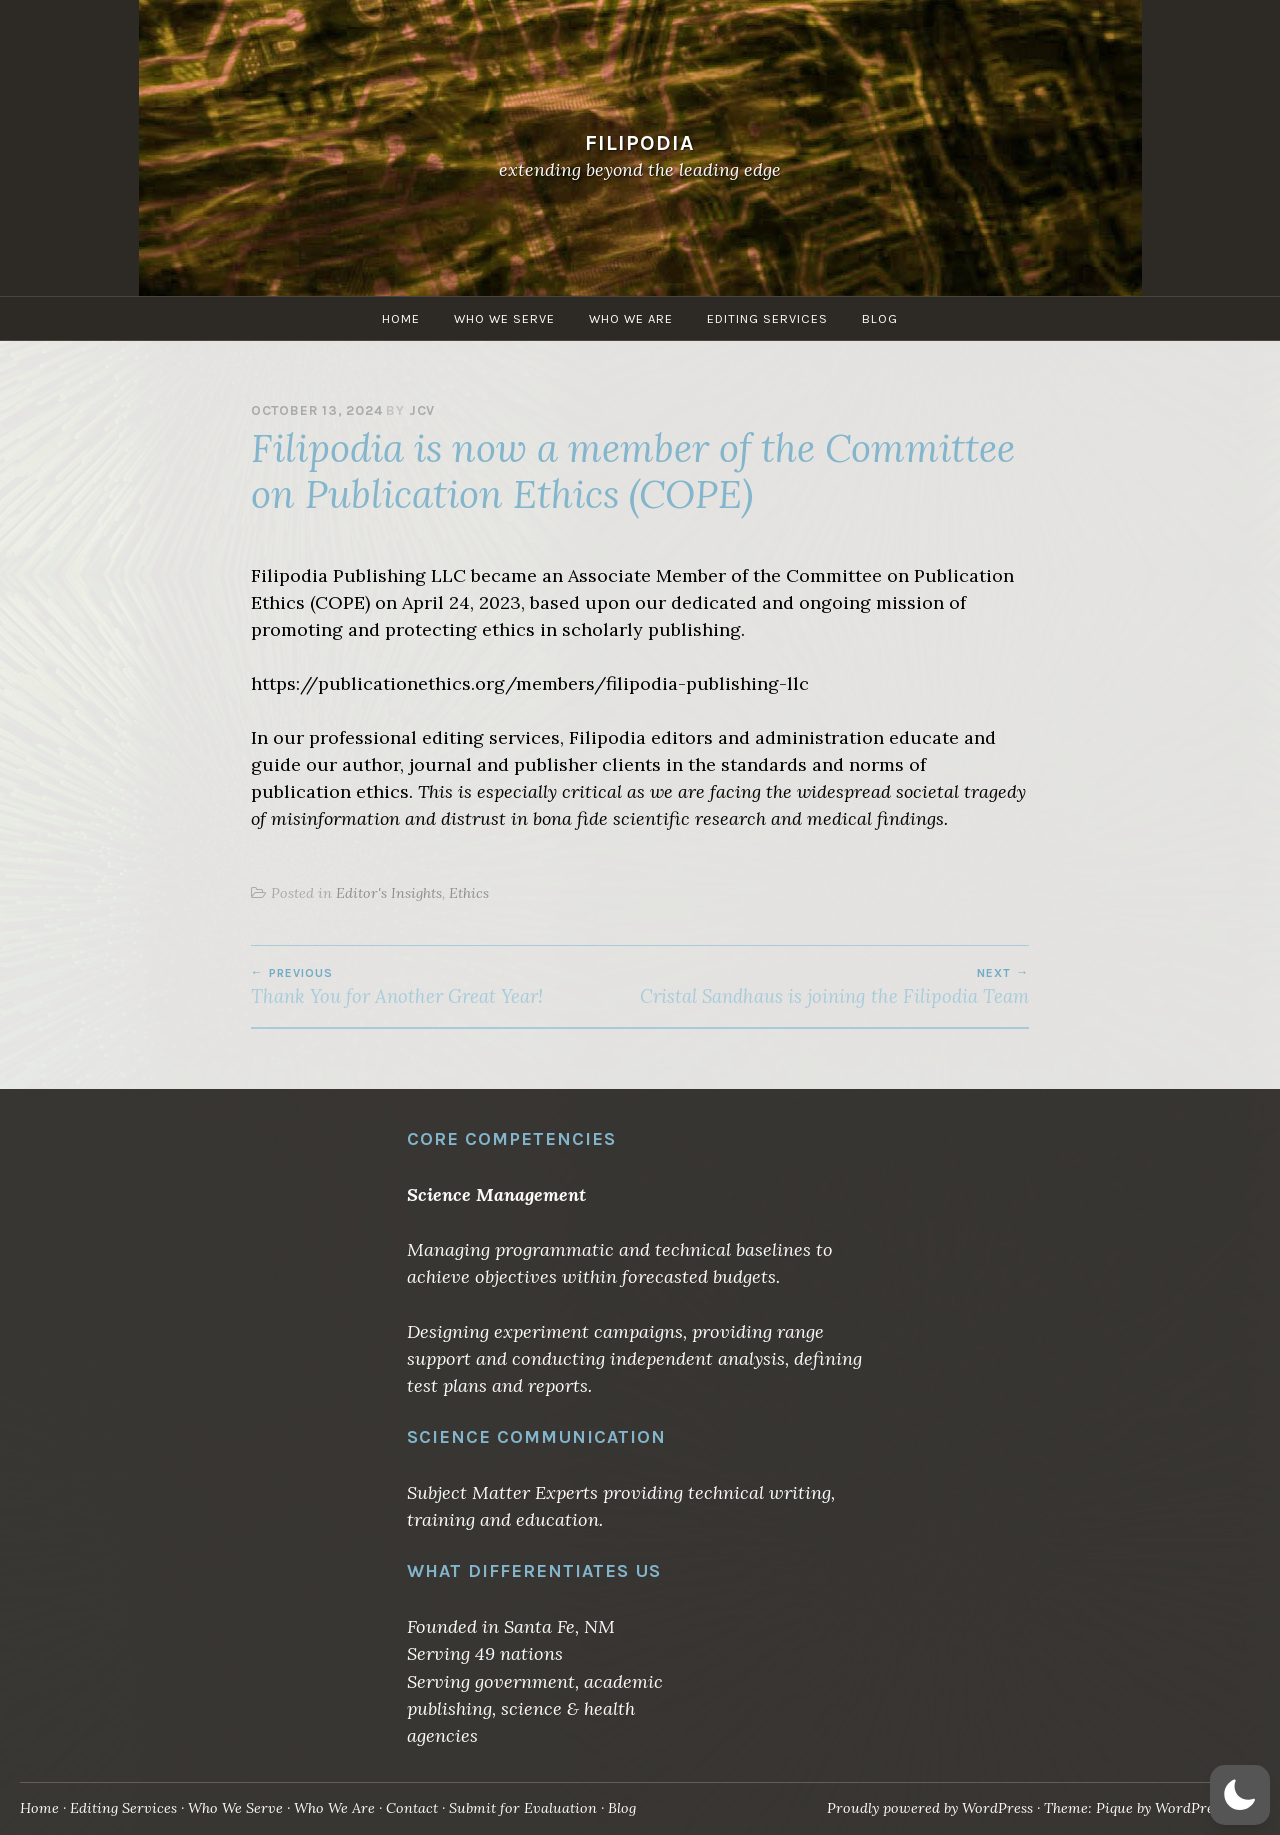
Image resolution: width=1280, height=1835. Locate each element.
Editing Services (767, 318)
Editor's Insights (389, 893)
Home (401, 318)
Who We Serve (504, 318)
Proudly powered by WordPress (930, 1808)
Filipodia (640, 142)
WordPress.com (1206, 1808)
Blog (880, 318)
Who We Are (631, 318)
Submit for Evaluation (523, 1808)
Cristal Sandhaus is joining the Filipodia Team (834, 987)
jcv (422, 410)
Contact (412, 1808)
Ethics (469, 893)
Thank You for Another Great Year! (445, 987)
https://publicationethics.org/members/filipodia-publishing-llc (530, 683)
